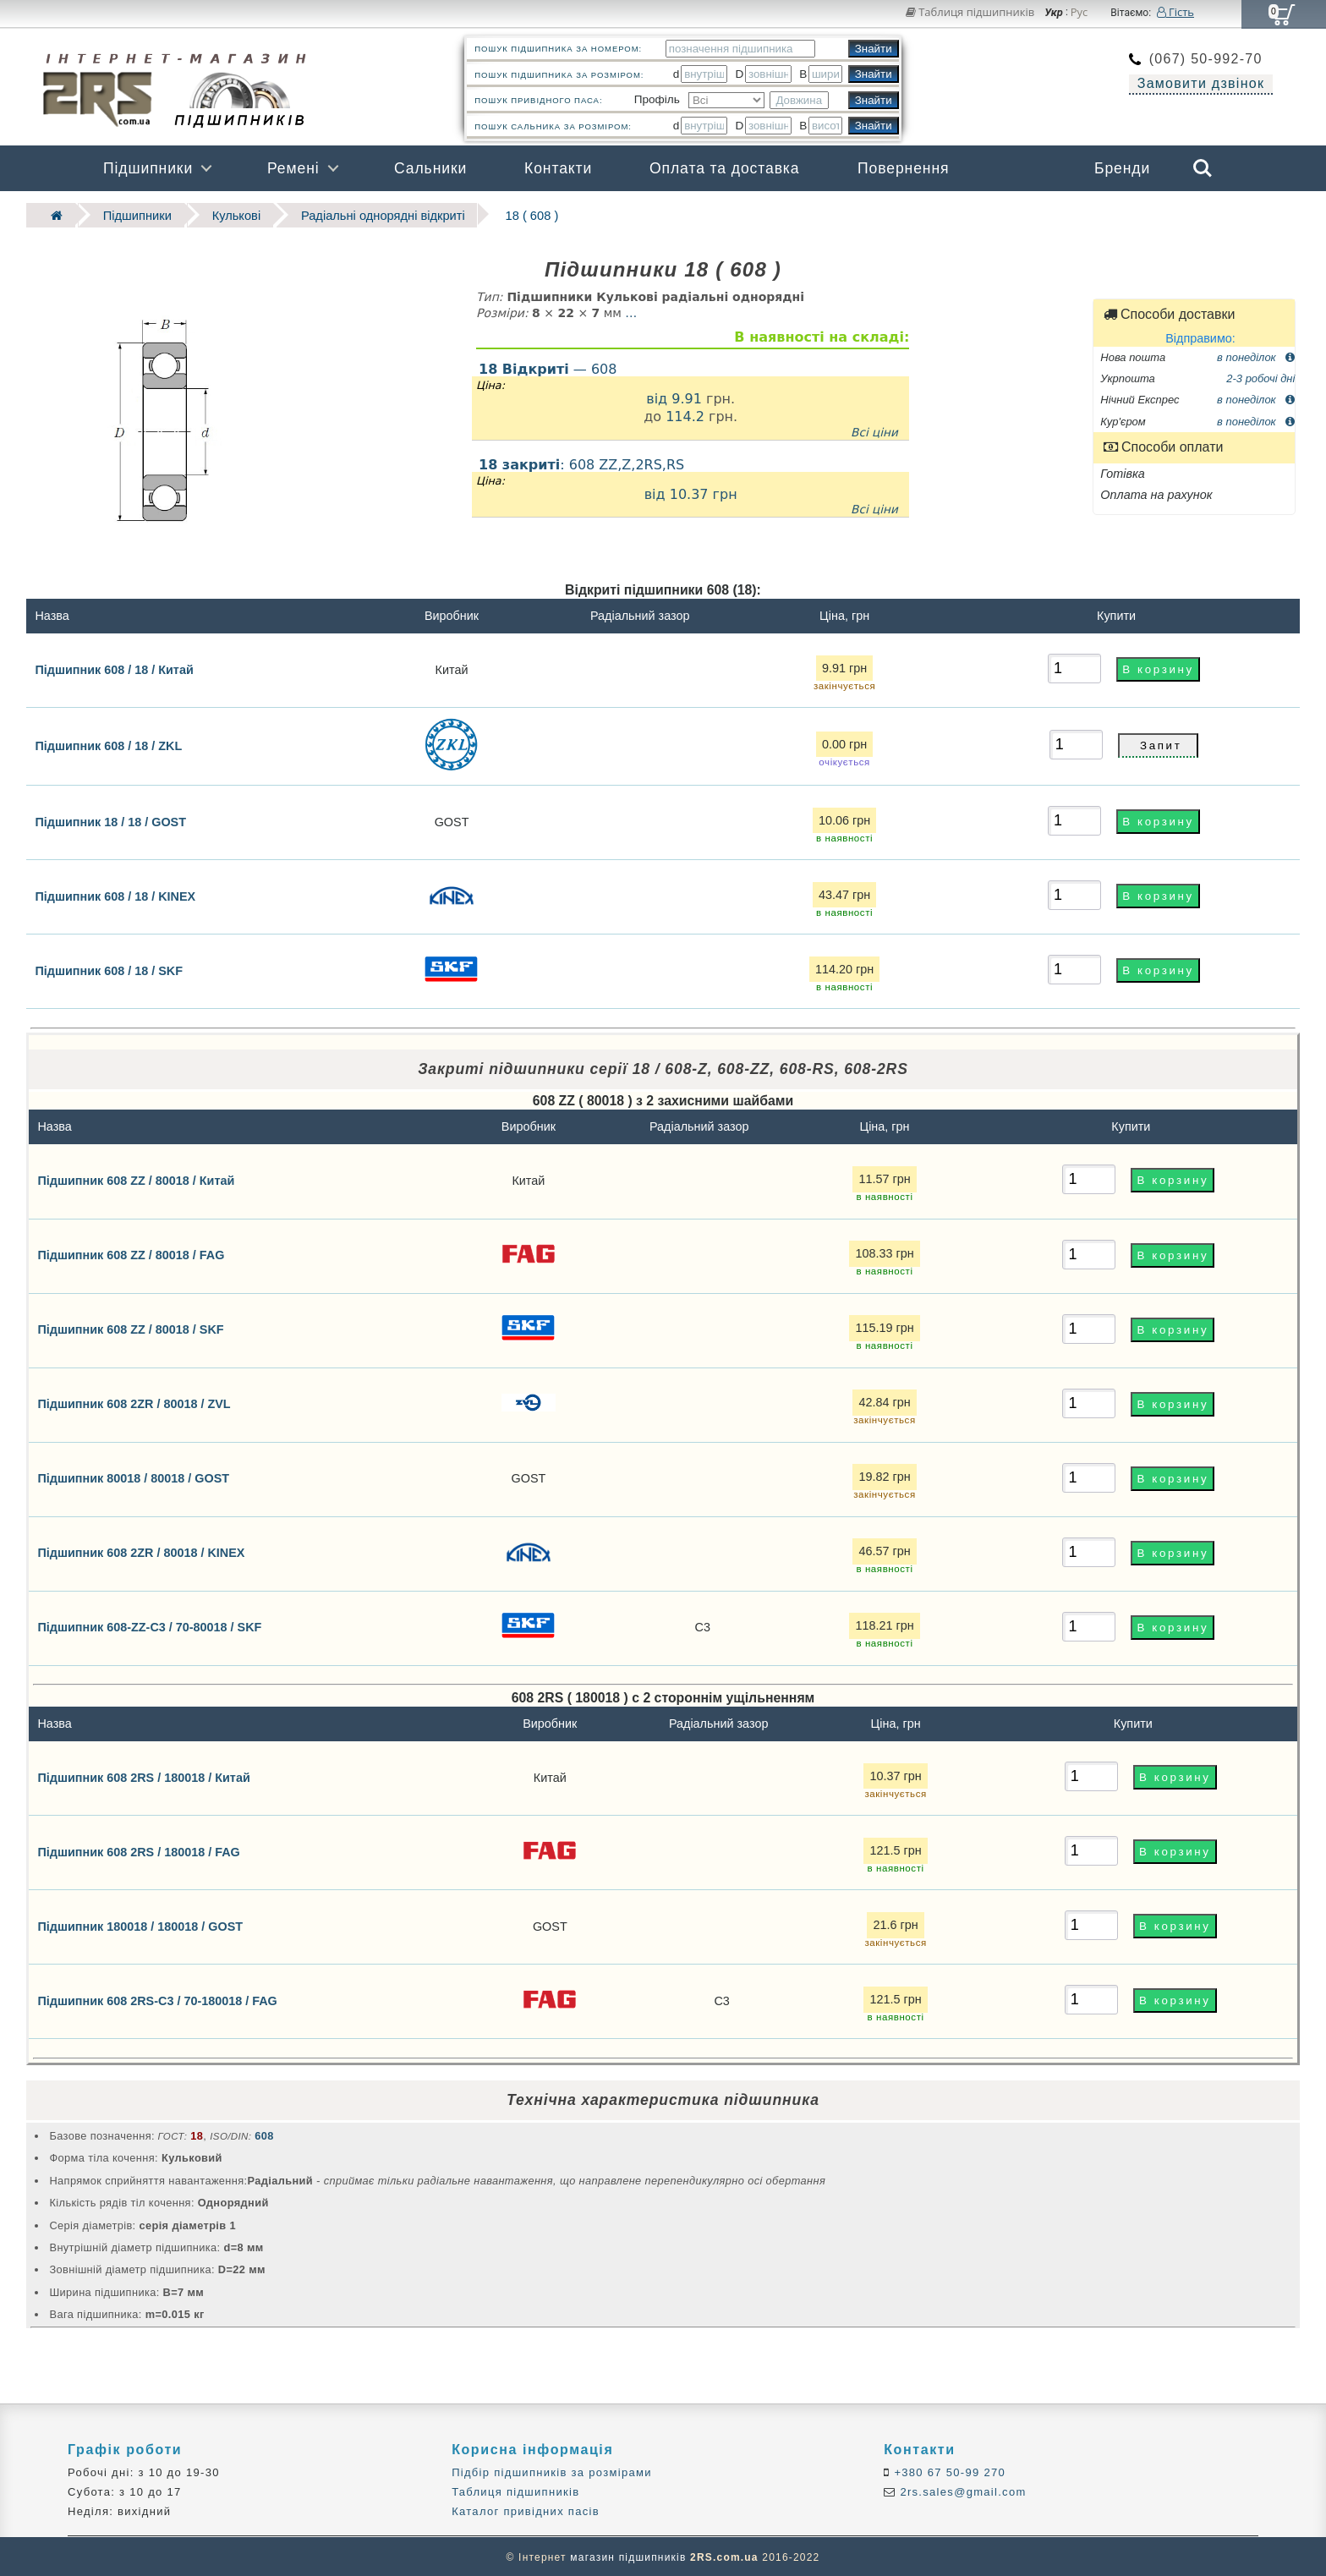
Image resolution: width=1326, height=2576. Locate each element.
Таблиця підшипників (970, 11)
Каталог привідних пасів (526, 2509)
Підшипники (148, 168)
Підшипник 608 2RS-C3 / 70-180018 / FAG (157, 1999)
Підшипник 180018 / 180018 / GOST (140, 1925)
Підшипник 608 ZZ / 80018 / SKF (130, 1328)
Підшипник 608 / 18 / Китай (114, 667)
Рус (1079, 13)
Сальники (430, 168)
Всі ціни (874, 429)
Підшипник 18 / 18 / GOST (110, 819)
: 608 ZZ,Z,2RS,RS (690, 485)
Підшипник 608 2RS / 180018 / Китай (143, 1776)
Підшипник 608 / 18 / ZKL (108, 744)
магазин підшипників (628, 2556)
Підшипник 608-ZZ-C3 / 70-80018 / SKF (149, 1625)
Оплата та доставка (724, 168)
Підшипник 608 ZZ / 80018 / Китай (135, 1179)
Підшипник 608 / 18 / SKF (109, 968)
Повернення (903, 168)
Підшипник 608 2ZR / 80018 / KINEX (140, 1551)
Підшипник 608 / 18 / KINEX (115, 894)
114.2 (685, 415)
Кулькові (221, 214)
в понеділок (1256, 354)
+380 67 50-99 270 (948, 2470)
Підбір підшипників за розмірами (552, 2470)
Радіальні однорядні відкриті (358, 214)
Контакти (558, 168)
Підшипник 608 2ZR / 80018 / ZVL (133, 1402)
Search (1202, 168)
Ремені (293, 168)
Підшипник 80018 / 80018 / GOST (133, 1476)
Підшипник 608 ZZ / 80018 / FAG (130, 1253)
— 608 (547, 367)
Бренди (1122, 168)
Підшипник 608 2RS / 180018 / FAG (138, 1850)
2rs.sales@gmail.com (961, 2490)
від (658, 396)
